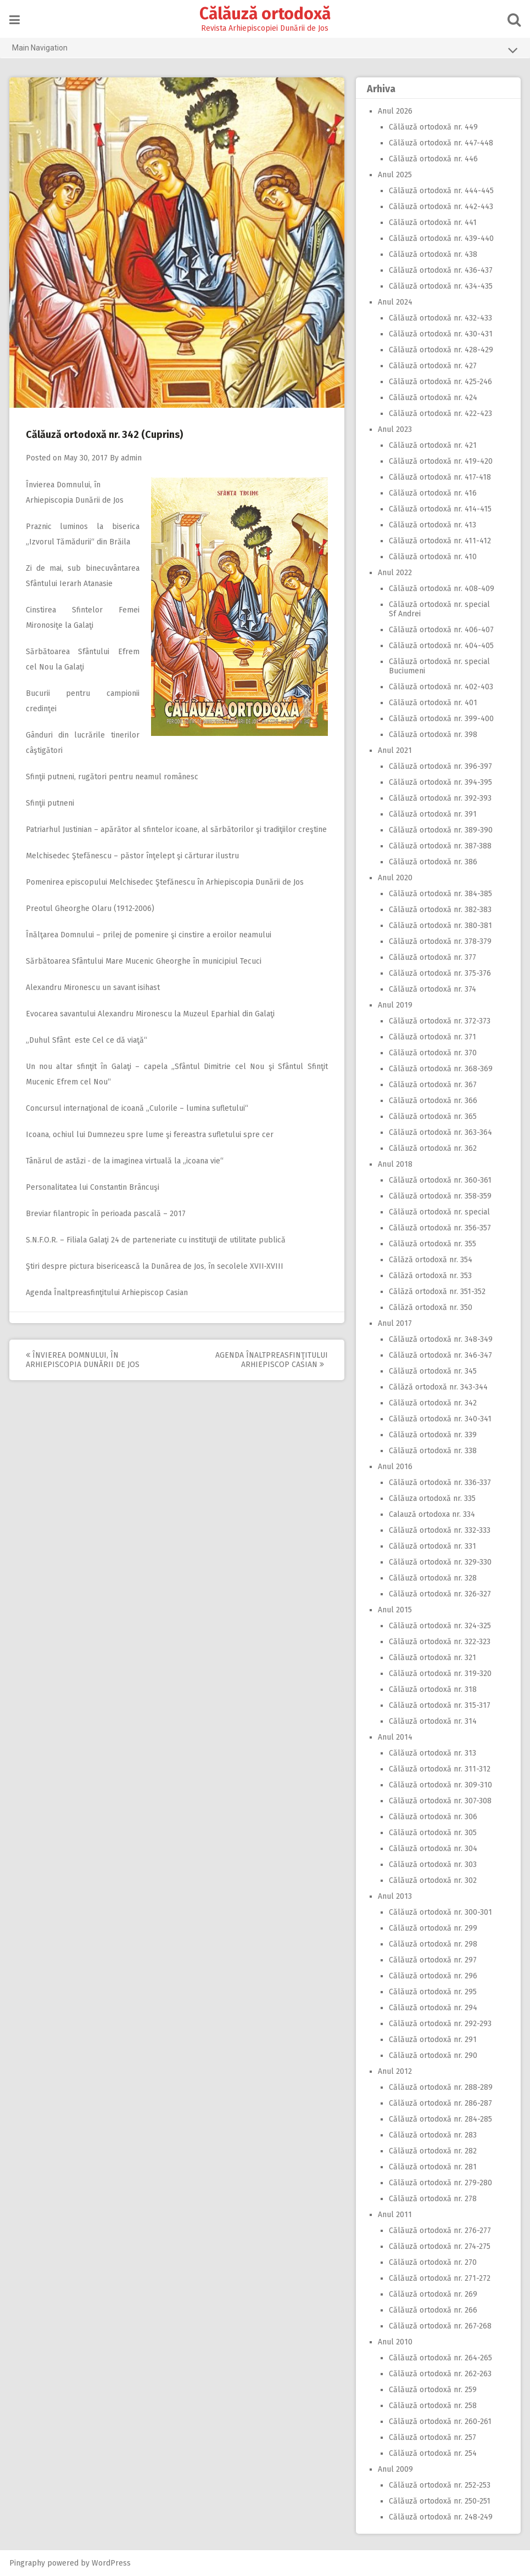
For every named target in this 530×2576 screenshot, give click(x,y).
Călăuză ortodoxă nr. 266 (433, 2310)
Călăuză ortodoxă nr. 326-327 (440, 1594)
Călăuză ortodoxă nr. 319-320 (440, 1673)
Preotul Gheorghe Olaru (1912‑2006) (90, 908)
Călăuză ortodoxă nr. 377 (432, 957)
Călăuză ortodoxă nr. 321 (432, 1657)
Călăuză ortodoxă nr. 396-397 (440, 766)
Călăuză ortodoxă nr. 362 (433, 1148)
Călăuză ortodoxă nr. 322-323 (439, 1641)
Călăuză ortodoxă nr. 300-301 (440, 1912)
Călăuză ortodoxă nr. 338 (433, 1450)
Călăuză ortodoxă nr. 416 (433, 493)
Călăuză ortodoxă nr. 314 (433, 1721)
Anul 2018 (395, 1164)
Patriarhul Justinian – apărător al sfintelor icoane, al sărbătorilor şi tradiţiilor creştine (176, 829)
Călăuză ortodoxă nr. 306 (433, 1816)
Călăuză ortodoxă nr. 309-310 (440, 1785)
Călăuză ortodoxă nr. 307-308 (440, 1801)
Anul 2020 (395, 877)
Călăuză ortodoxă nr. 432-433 (440, 318)
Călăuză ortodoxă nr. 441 (433, 222)
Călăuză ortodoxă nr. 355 (432, 1243)
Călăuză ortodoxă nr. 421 (433, 445)
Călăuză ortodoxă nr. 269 (433, 2294)
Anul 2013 (395, 1896)
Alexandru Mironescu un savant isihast (93, 987)
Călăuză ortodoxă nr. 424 (433, 397)
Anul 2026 (395, 111)
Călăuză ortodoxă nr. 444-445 (441, 190)
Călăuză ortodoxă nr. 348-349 (441, 1339)
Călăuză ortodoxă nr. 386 (433, 862)
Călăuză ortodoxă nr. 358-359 (440, 1196)
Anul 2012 (395, 2071)
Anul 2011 (395, 2214)
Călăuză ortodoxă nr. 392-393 (440, 798)
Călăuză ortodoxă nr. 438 (433, 254)
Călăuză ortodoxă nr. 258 (433, 2405)
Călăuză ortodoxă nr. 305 (433, 1832)
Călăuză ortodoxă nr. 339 (433, 1434)
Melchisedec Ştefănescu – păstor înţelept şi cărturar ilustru (132, 855)
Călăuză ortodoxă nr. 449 (433, 127)
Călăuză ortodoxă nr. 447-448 (441, 143)
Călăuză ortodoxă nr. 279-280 (440, 2182)
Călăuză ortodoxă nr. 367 (433, 1084)
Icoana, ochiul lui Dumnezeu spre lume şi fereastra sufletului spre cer (150, 1134)
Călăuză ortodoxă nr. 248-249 (441, 2517)
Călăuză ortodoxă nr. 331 (432, 1546)
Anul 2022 (395, 572)
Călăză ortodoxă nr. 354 (430, 1259)
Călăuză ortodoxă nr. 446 (433, 159)
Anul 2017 (395, 1323)
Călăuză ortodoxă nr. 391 (433, 814)
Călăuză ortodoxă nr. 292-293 (440, 2023)
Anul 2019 (395, 1005)
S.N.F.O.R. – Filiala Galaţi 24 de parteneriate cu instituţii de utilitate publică (156, 1240)
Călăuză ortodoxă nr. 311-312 (439, 1769)
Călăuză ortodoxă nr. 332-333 (439, 1530)
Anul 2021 (395, 750)
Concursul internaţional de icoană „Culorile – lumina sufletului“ (137, 1108)
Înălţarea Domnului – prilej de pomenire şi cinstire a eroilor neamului (149, 935)
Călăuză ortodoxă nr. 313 (432, 1753)
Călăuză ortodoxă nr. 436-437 (441, 270)
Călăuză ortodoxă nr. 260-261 (440, 2421)
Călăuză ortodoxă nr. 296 (433, 1976)
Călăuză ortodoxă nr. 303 (433, 1864)
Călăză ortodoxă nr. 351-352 (437, 1291)
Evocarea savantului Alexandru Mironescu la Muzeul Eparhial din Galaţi (150, 1014)
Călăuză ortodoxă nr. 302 (433, 1880)
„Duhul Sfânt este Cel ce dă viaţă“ (87, 1040)
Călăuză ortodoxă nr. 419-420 (441, 461)
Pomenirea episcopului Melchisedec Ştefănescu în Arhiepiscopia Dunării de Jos (165, 882)
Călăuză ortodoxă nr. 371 (432, 1037)
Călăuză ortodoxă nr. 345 (433, 1371)
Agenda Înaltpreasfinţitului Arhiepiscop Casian (107, 1292)
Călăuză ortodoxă (265, 14)
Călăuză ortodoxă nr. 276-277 (440, 2230)
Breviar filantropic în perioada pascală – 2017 (106, 1213)
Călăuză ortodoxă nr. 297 (433, 1960)
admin (131, 458)
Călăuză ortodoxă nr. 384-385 (440, 893)
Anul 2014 (395, 1737)
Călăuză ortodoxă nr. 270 (433, 2262)
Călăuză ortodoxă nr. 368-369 (441, 1068)
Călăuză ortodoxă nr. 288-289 (441, 2087)
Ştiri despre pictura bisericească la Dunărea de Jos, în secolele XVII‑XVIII (155, 1266)
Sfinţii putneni (50, 803)
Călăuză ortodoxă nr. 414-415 (440, 509)
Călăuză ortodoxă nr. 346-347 (440, 1355)
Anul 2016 (395, 1466)
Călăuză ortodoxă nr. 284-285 (440, 2119)
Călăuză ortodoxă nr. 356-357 (440, 1228)
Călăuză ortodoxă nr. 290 (433, 2055)
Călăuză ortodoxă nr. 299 (433, 1928)
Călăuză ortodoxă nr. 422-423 (440, 413)
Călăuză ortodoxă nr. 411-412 (440, 540)
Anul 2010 (395, 2342)
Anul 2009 (395, 2469)
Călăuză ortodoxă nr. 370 (433, 1053)
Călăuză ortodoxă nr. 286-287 (440, 2103)
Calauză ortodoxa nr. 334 (432, 1514)
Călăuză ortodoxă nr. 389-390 (441, 830)
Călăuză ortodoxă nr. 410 (433, 556)
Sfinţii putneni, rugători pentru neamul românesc (112, 776)
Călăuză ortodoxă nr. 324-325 (440, 1625)
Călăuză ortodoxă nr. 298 (433, 1944)
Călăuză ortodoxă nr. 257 (432, 2437)
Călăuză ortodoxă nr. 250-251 (439, 2501)
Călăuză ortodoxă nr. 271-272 (439, 2278)
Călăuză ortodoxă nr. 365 (433, 1116)
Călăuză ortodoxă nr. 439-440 (441, 238)
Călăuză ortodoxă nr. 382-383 (440, 909)
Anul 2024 (395, 302)
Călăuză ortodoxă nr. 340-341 (440, 1419)
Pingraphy (28, 2563)
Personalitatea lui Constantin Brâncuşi (93, 1187)
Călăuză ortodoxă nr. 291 (433, 2039)
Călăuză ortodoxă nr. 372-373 (439, 1021)
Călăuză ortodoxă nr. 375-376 (440, 973)
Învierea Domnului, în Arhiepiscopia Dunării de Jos (83, 1360)
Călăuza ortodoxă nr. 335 (432, 1498)
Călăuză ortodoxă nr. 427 (433, 365)
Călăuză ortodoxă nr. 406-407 (441, 629)
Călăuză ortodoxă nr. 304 (433, 1848)
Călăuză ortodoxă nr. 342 (433, 1403)
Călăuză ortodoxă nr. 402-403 (441, 686)
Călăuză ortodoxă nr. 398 (433, 734)
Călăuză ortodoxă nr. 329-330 (440, 1562)
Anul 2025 (395, 174)
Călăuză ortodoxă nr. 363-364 (440, 1132)
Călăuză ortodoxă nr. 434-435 (441, 286)
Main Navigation (265, 50)
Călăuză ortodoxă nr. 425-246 (440, 381)
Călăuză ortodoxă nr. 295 (433, 1991)
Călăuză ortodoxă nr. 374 (432, 989)
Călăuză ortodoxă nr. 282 (433, 2151)
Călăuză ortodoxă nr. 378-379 (440, 941)
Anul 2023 (395, 429)
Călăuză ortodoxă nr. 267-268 (440, 2326)
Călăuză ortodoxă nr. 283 (433, 2135)
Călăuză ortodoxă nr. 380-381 (440, 925)
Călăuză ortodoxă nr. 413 (432, 525)
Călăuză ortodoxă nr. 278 (433, 2198)
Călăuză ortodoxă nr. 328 (433, 1578)
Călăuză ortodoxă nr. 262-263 (440, 2373)
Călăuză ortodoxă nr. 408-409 (441, 588)
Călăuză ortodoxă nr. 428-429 (441, 350)
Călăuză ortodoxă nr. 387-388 (440, 846)
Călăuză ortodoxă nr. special (439, 1212)
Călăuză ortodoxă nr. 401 (433, 702)
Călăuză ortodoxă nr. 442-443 (441, 206)
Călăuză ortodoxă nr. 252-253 (439, 2485)
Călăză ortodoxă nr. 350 (430, 1307)
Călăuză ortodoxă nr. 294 (433, 2007)
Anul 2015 (395, 1610)
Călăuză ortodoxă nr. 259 (433, 2389)
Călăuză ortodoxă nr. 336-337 (440, 1482)
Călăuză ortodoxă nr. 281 (433, 2167)
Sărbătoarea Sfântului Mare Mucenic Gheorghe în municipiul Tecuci (144, 961)
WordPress (111, 2563)
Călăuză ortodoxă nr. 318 (433, 1689)
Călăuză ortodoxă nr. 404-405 (441, 645)
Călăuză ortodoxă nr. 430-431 (441, 334)
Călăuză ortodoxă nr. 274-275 (439, 2246)
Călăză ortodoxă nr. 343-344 (438, 1387)
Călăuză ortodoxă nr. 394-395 (440, 782)
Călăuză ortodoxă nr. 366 (433, 1100)
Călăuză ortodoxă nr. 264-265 (440, 2358)
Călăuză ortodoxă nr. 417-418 (440, 477)
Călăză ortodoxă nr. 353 (430, 1275)
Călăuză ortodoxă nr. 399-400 (441, 718)
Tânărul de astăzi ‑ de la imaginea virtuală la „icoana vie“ (125, 1161)
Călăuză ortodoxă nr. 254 (433, 2453)
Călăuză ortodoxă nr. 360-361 (440, 1180)
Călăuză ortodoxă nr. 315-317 (439, 1705)
